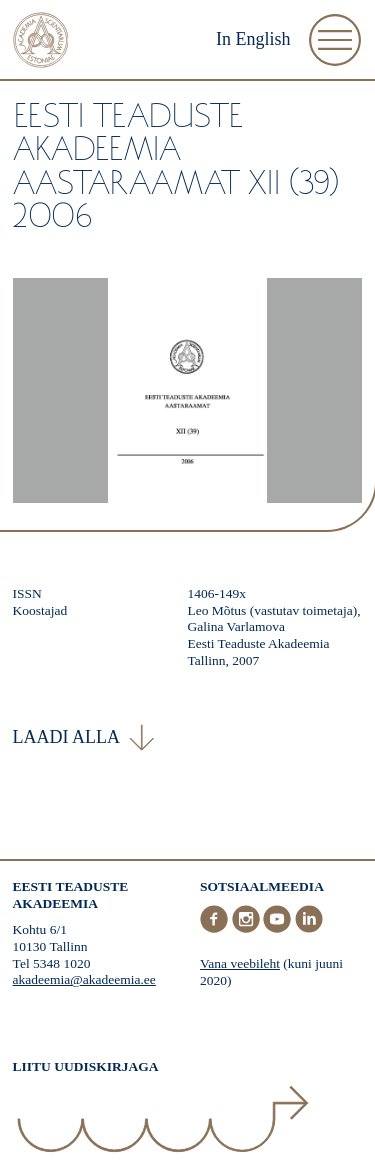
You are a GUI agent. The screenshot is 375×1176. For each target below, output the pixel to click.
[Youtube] (279, 928)
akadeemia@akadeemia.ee (84, 979)
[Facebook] (216, 928)
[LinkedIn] (309, 928)
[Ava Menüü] (335, 40)
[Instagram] (248, 928)
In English (253, 39)
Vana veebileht (240, 963)
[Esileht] (41, 42)
